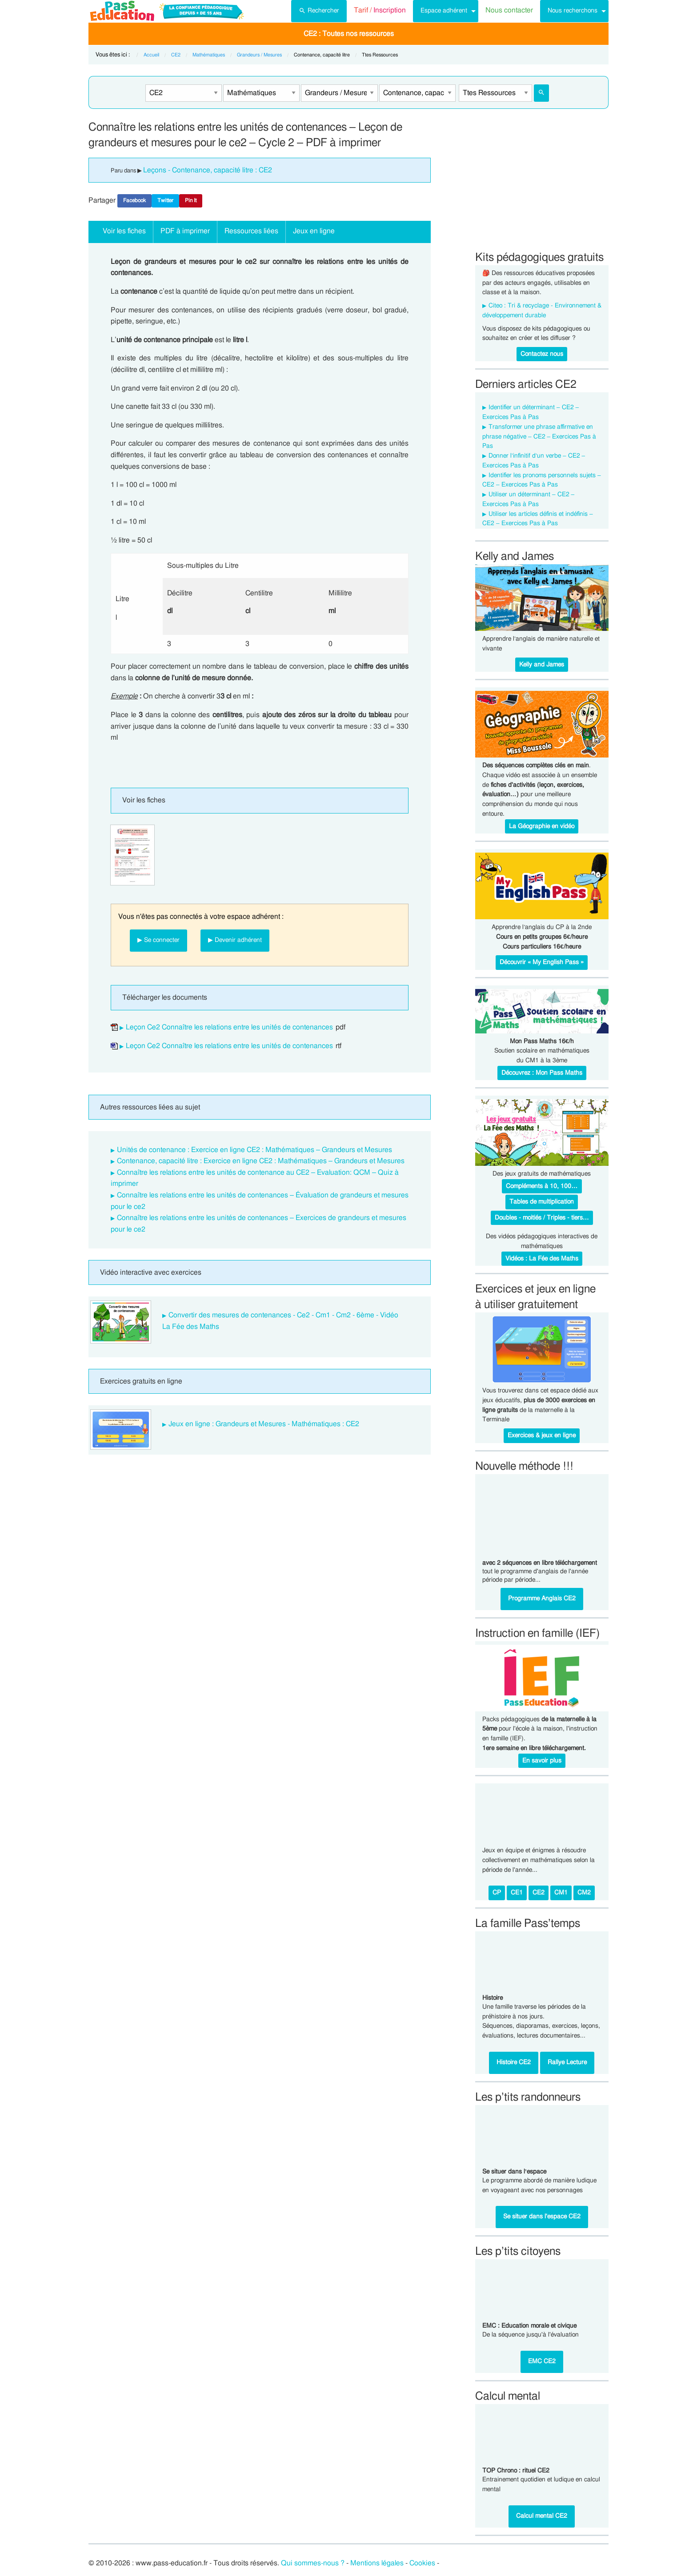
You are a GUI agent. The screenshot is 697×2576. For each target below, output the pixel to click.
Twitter (165, 200)
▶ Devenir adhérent (235, 940)
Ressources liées (251, 231)
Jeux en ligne (314, 231)
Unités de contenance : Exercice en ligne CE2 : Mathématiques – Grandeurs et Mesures (254, 1149)
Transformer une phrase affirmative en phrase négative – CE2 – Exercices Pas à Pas (539, 437)
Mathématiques (208, 54)
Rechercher (319, 9)
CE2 (175, 54)
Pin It (190, 200)
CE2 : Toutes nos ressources (349, 33)
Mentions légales (377, 2563)
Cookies (422, 2563)
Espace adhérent (444, 10)
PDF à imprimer (185, 231)
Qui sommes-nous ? (312, 2563)
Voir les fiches (124, 231)
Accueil (151, 54)
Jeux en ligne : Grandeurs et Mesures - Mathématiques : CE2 (263, 1424)
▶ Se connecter (158, 940)
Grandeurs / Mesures (259, 54)
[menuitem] (319, 11)
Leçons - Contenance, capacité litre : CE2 (207, 170)
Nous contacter (509, 10)
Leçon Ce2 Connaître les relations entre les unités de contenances (229, 1027)
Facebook (134, 200)
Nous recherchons (572, 10)
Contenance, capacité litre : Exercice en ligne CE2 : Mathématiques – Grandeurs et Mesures (261, 1160)
